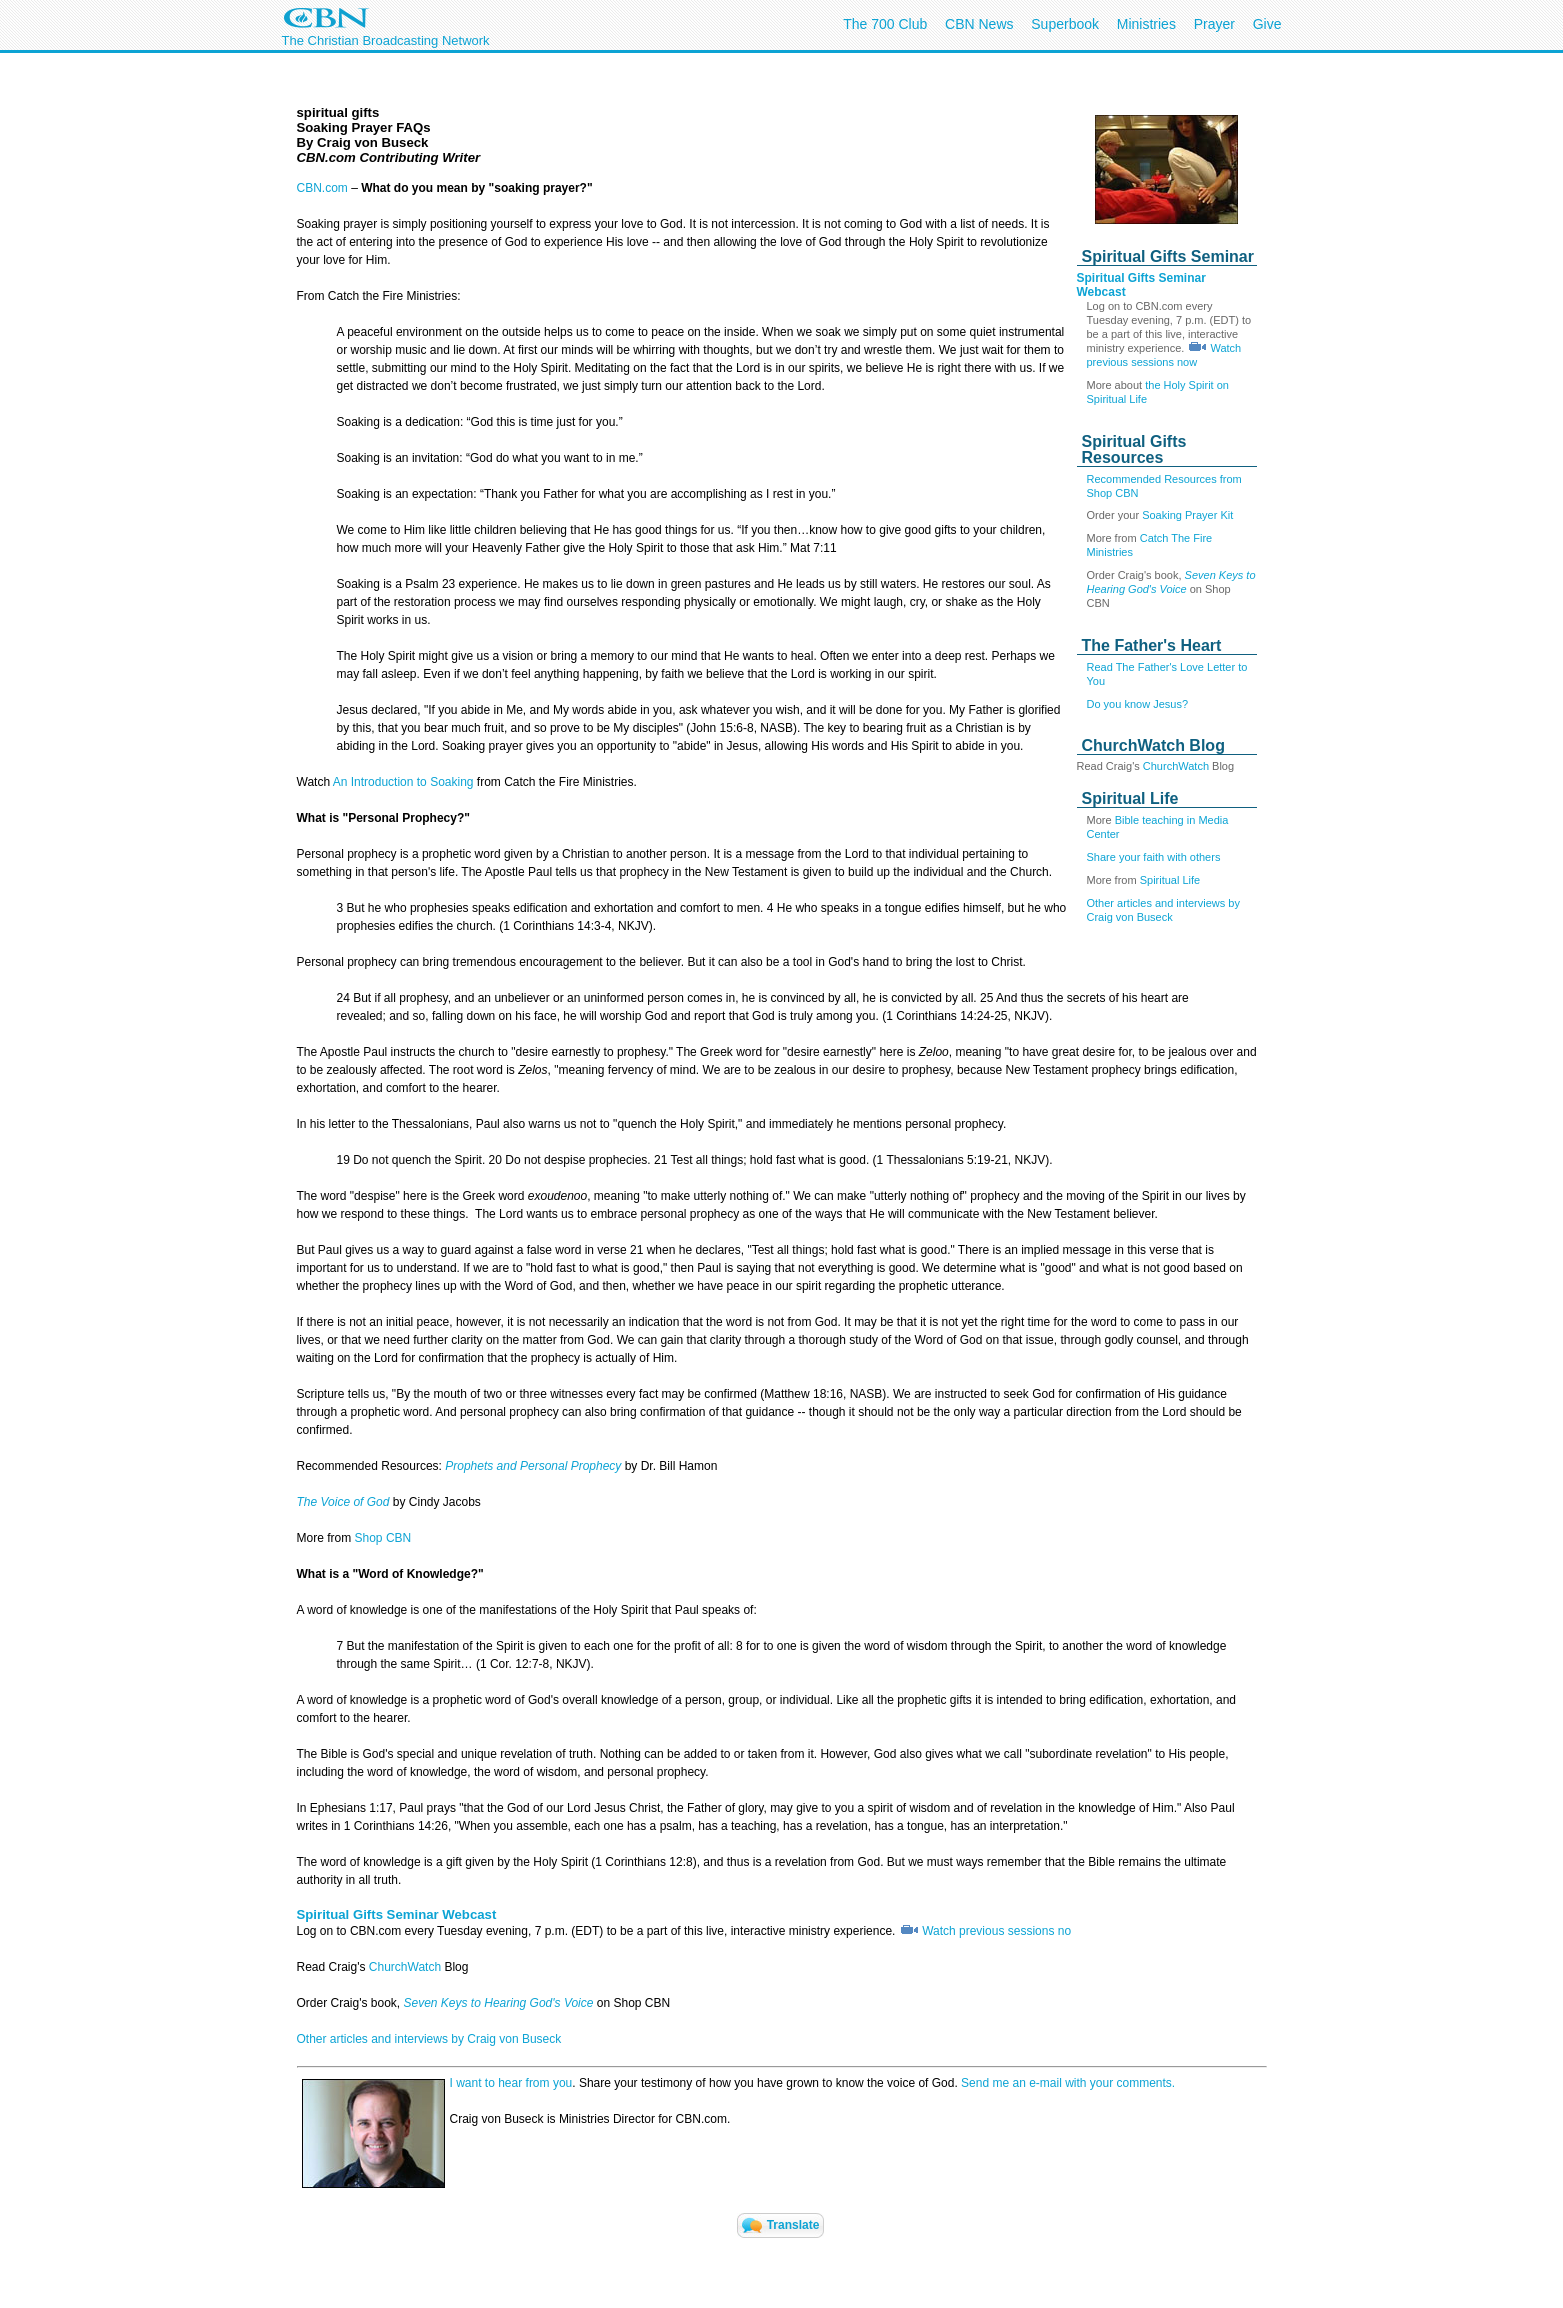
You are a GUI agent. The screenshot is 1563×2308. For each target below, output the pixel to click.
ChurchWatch (1177, 766)
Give (1267, 24)
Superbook (1065, 24)
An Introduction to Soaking (403, 782)
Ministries (1146, 24)
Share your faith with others (1154, 857)
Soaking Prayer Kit (1187, 515)
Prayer (1214, 24)
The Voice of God (343, 1502)
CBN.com (322, 188)
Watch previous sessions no (996, 1931)
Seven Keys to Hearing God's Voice (499, 2003)
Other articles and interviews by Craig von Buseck (429, 2039)
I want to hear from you (511, 2083)
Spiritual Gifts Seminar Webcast (397, 1914)
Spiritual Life (1170, 880)
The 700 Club (885, 24)
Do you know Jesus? (1138, 704)
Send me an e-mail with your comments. (1068, 2083)
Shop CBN (383, 1538)
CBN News (979, 24)
